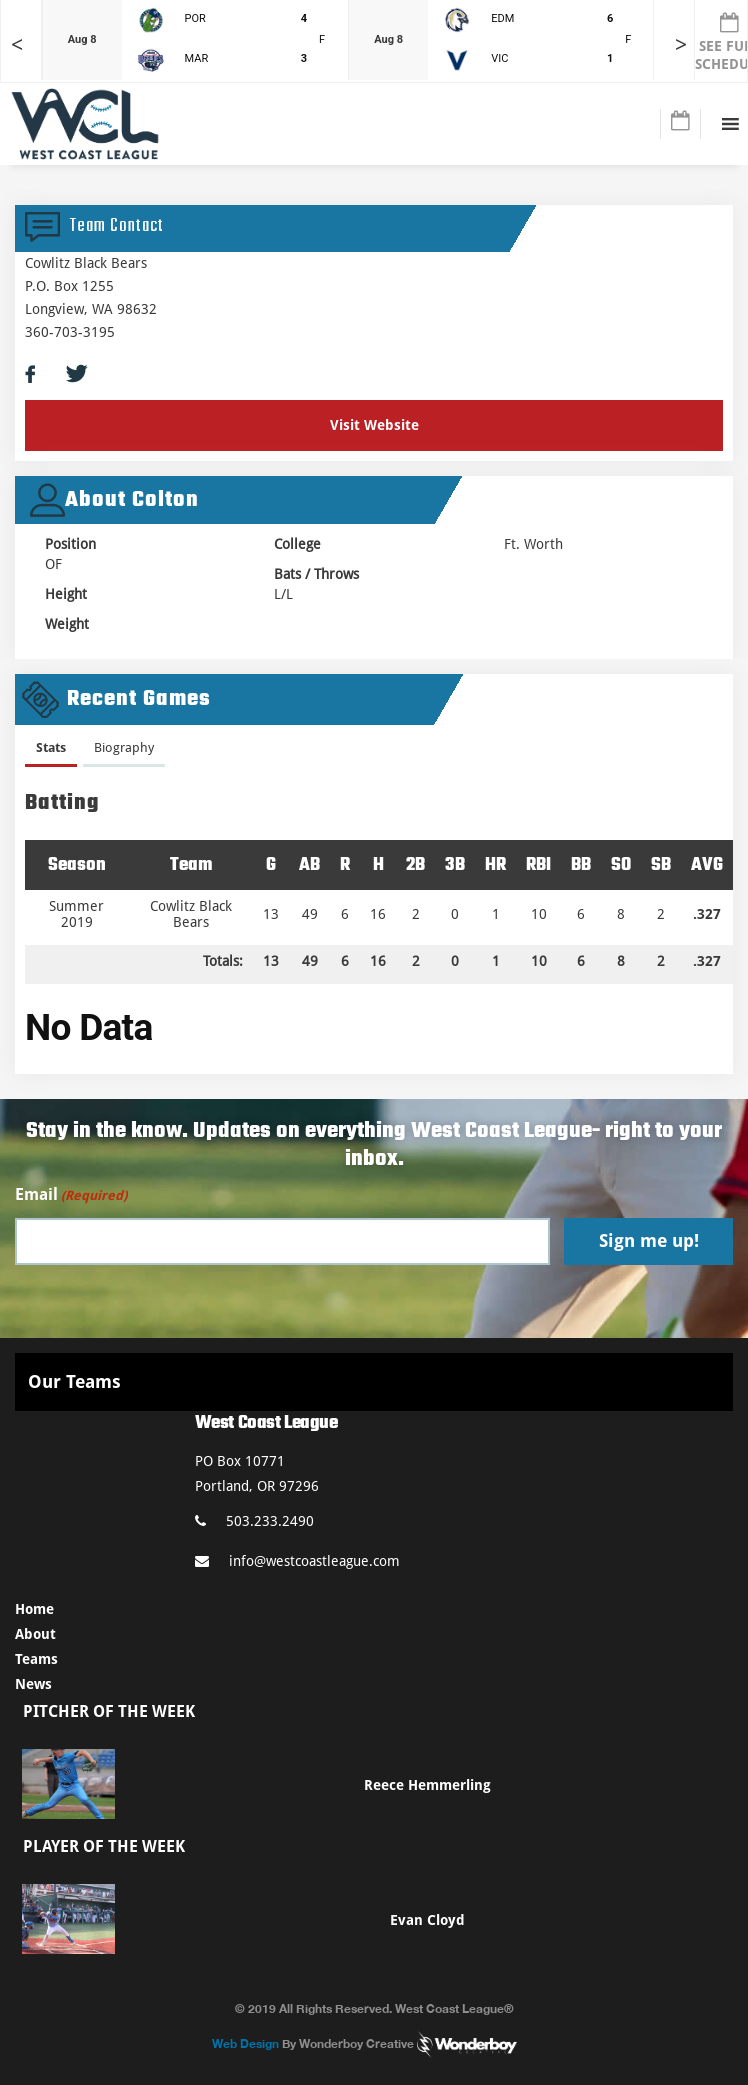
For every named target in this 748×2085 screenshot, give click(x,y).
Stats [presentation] (51, 747)
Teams (36, 1659)
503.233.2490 (254, 1521)
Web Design (245, 2043)
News (33, 1684)
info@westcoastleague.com (297, 1561)
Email (71, 1195)
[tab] (51, 751)
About (35, 1634)
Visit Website (374, 425)
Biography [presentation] (124, 747)
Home (34, 1609)
